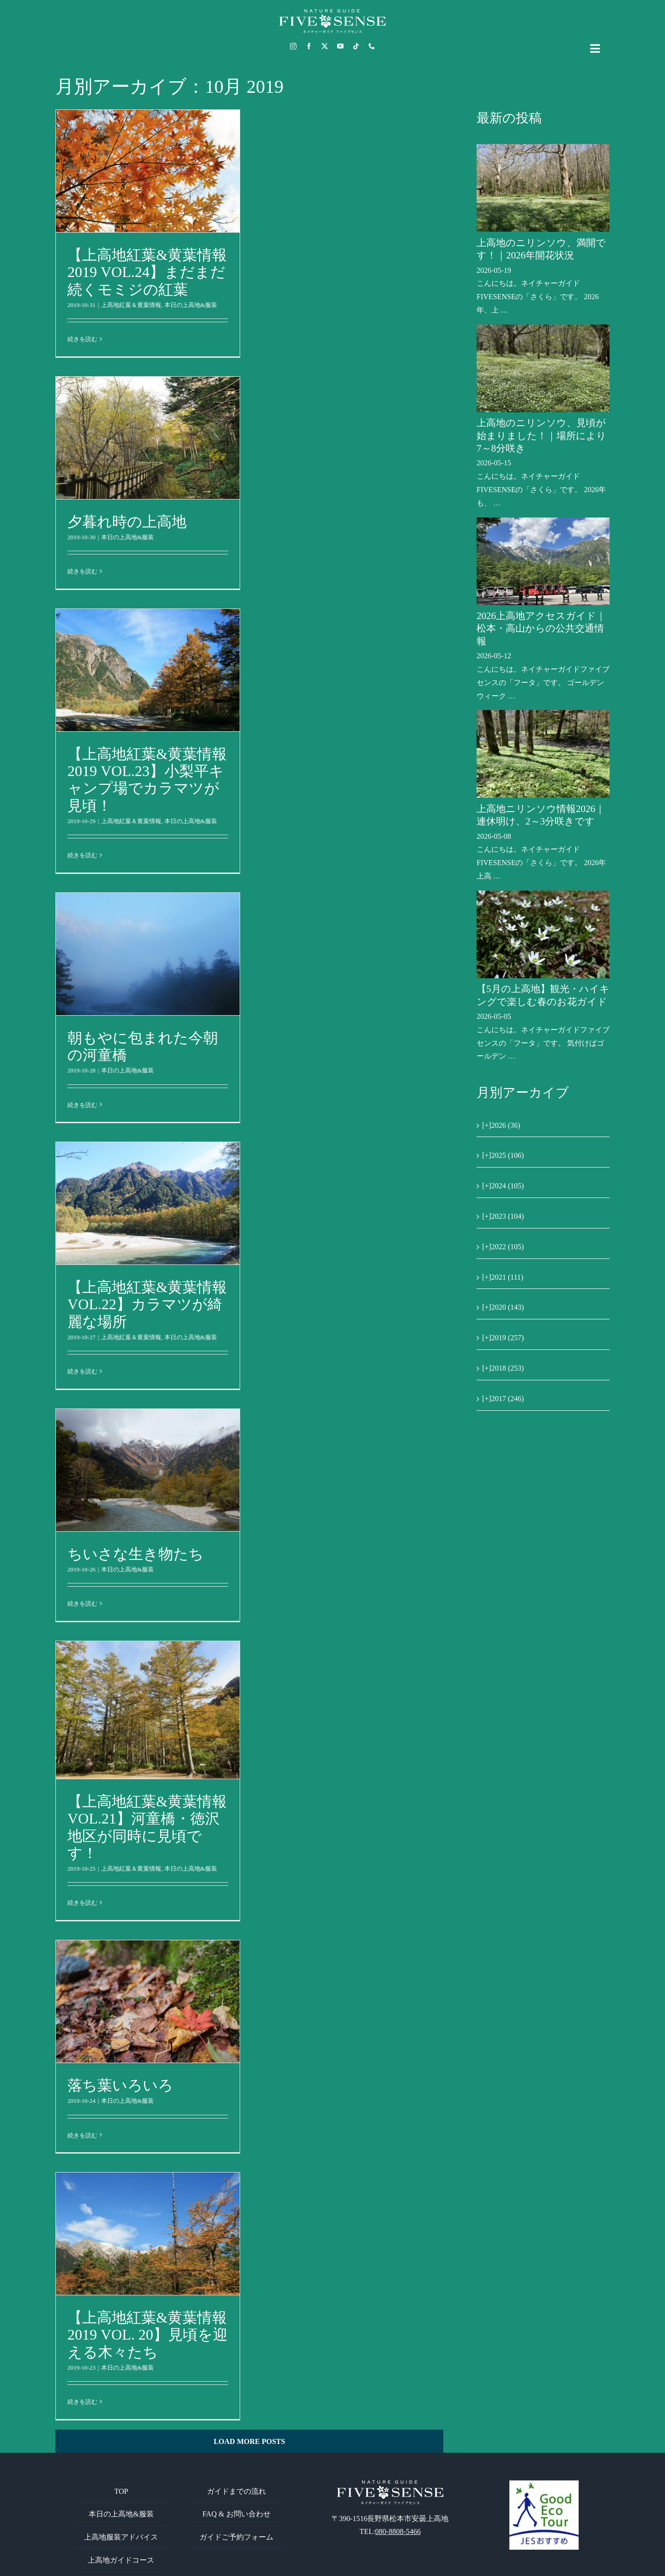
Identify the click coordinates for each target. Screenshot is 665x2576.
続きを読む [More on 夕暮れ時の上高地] (82, 571)
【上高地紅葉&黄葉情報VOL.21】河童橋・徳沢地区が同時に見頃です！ (147, 1827)
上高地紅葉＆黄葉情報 (131, 304)
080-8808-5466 (398, 2531)
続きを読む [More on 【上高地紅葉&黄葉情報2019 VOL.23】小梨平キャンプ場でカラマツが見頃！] (82, 855)
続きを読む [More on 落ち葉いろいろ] (82, 2135)
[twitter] (324, 46)
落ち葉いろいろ (120, 2085)
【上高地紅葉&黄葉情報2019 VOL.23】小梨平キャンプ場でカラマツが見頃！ (147, 779)
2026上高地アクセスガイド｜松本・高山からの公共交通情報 (541, 628)
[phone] (372, 46)
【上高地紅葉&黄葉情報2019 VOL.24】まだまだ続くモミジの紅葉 (147, 272)
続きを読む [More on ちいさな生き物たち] (82, 1603)
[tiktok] (356, 46)
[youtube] (340, 46)
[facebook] (309, 46)
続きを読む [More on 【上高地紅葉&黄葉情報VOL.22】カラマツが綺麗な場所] (82, 1371)
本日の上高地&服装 (190, 304)
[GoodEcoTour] (544, 2484)
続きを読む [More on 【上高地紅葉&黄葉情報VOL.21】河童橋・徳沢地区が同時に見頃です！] (82, 1902)
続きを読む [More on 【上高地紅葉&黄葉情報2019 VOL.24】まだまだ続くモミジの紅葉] (82, 339)
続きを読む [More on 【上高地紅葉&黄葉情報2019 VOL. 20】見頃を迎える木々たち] (82, 2401)
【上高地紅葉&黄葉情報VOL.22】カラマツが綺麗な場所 (147, 1304)
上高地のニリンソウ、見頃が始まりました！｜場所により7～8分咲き (541, 435)
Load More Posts (249, 2441)
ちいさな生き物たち (135, 1554)
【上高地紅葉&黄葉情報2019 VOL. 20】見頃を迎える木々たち (147, 2334)
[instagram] (293, 46)
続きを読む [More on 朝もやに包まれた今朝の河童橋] (82, 1104)
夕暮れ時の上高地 (127, 521)
